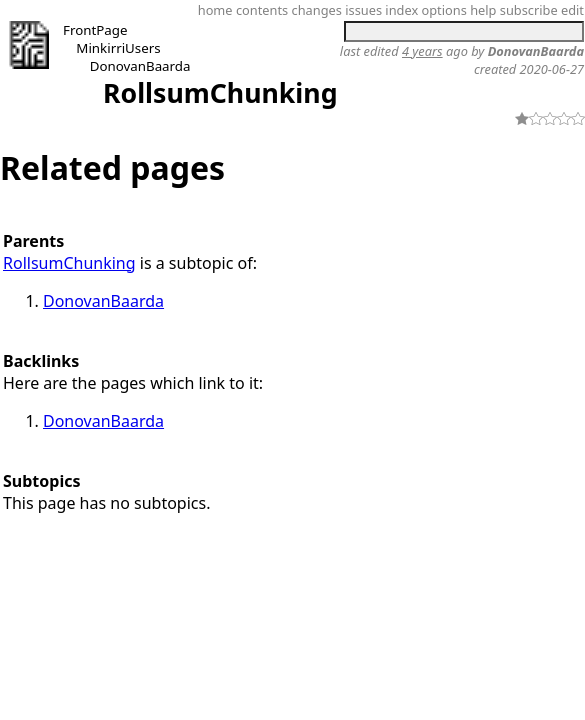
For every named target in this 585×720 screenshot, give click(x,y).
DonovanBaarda (140, 66)
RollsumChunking (220, 93)
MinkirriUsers (118, 48)
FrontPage (95, 30)
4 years (422, 51)
